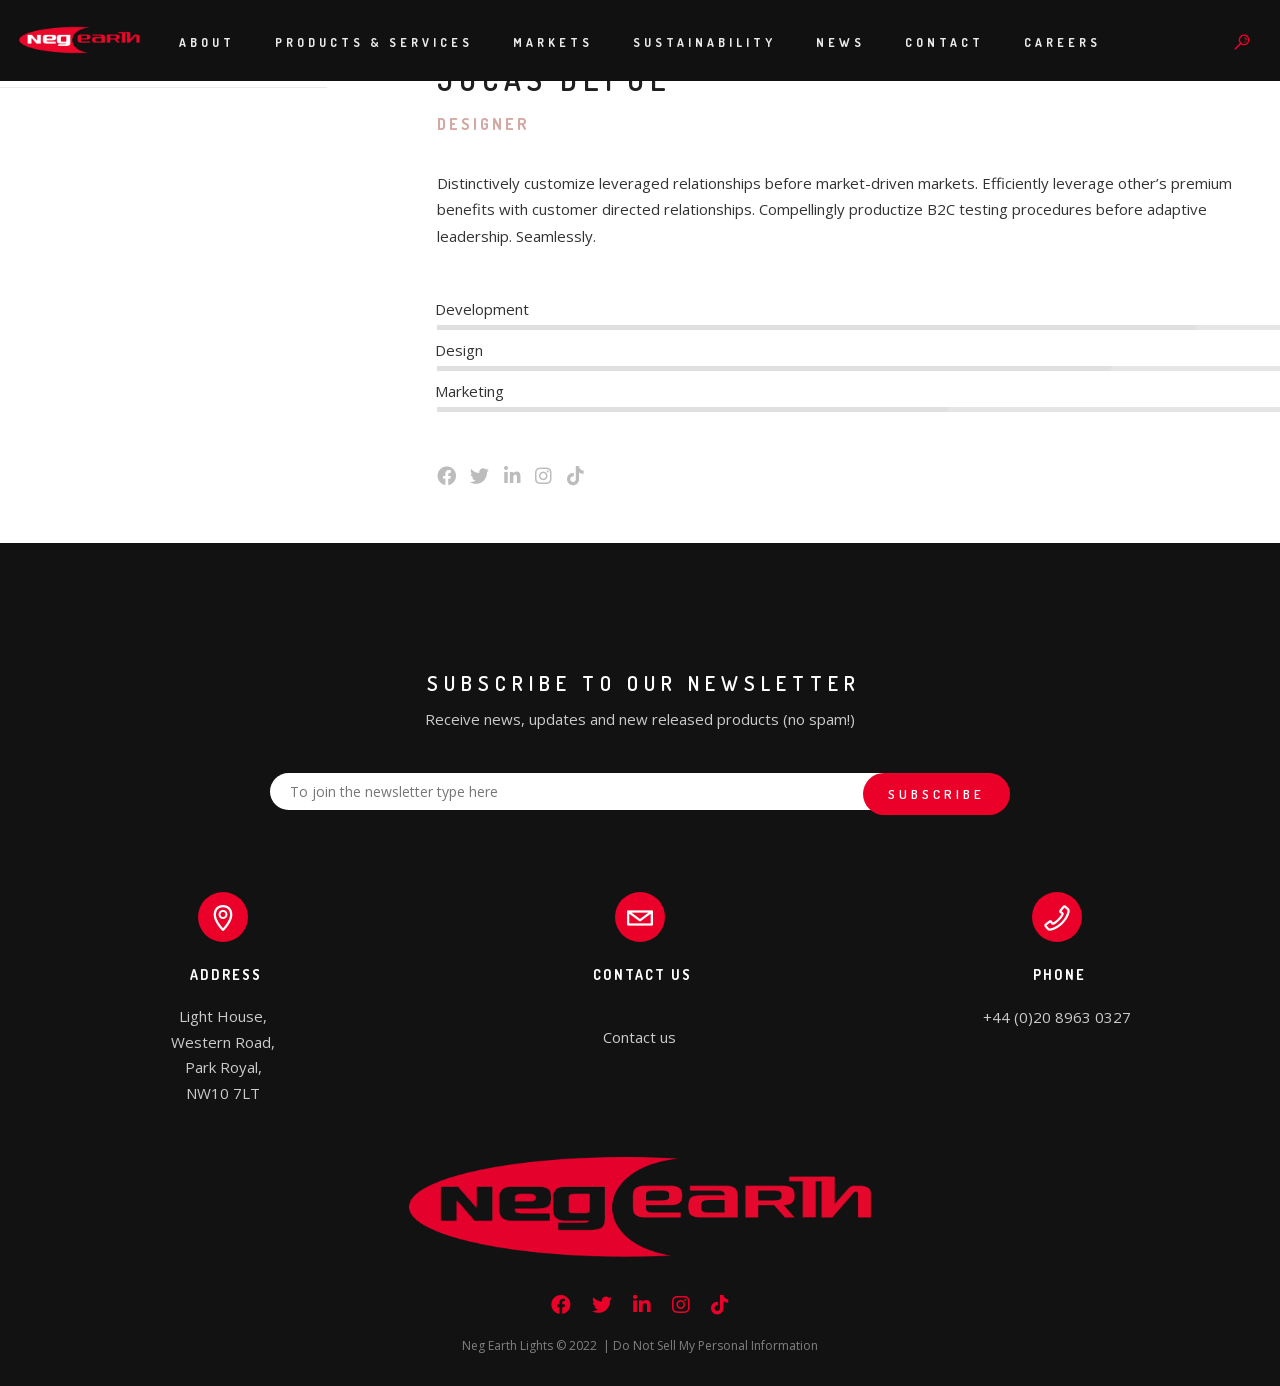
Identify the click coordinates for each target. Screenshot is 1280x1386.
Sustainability (704, 42)
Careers (1062, 42)
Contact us (639, 1037)
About (207, 42)
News (840, 42)
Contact (944, 42)
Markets (553, 42)
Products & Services (374, 42)
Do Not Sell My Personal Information (715, 1345)
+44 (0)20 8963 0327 (1057, 1017)
